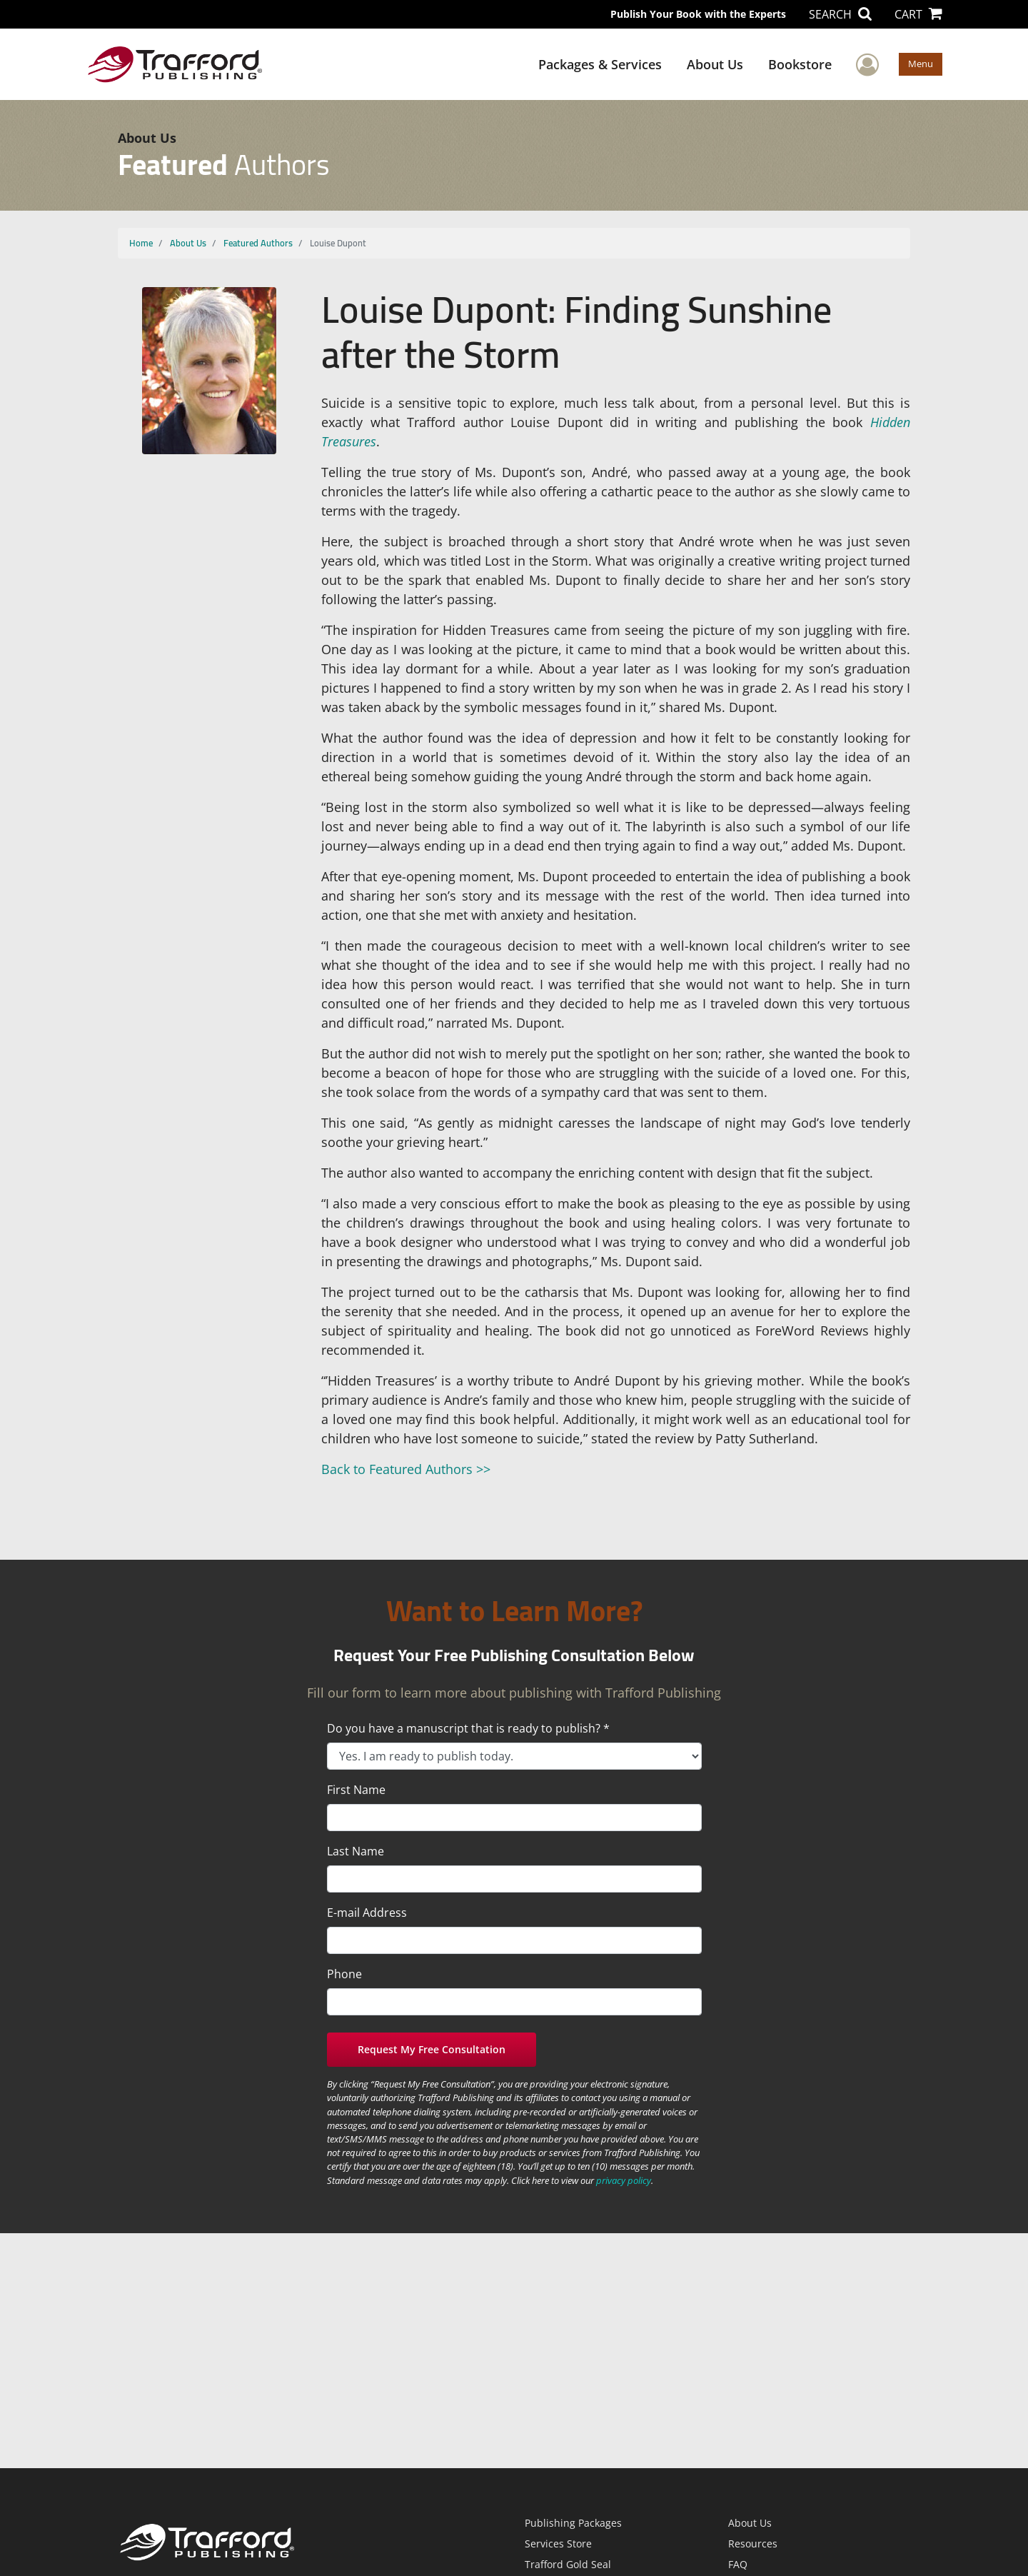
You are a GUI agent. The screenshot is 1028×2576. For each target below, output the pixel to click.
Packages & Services (600, 64)
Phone (344, 1974)
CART (918, 14)
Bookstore (800, 64)
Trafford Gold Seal (568, 2564)
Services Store (558, 2543)
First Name (356, 1790)
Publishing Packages (573, 2523)
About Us (715, 64)
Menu (920, 63)
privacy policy (623, 2180)
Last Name (355, 1851)
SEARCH (840, 14)
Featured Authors (258, 242)
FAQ (737, 2564)
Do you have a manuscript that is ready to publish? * (468, 1728)
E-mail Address (367, 1912)
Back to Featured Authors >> (405, 1469)
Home (141, 242)
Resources (752, 2543)
